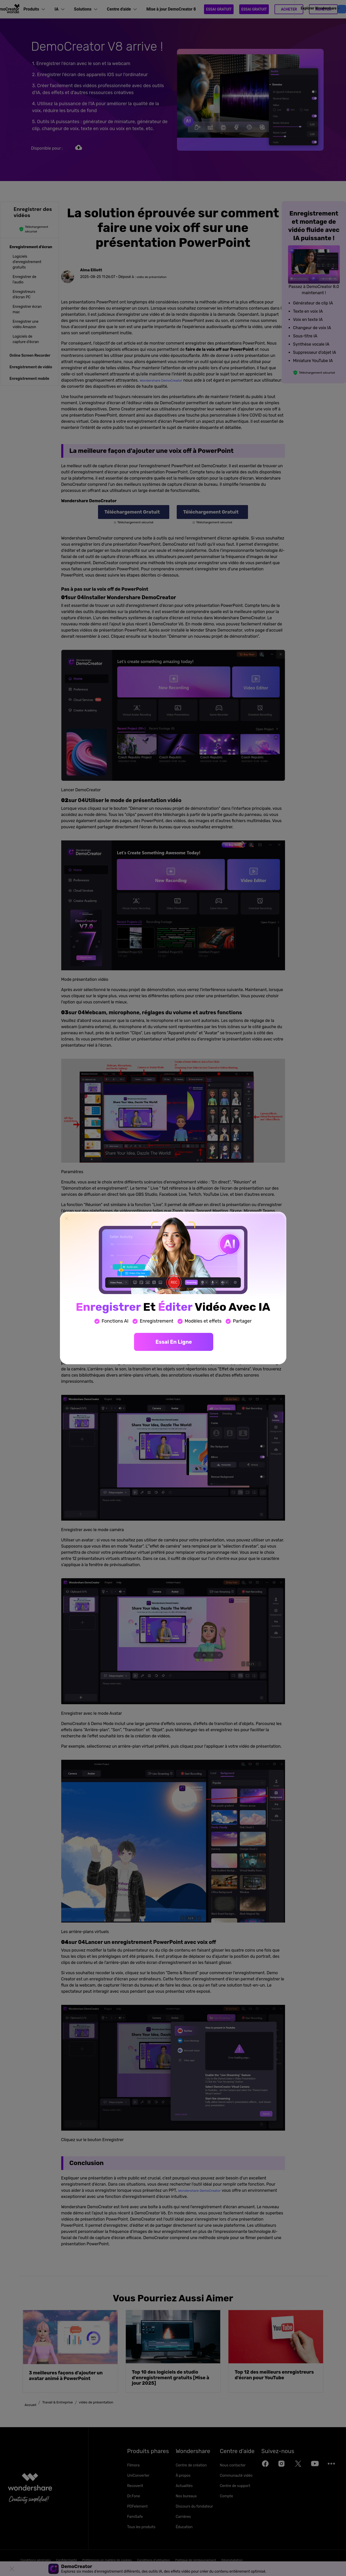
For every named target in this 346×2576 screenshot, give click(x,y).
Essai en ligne (173, 1342)
